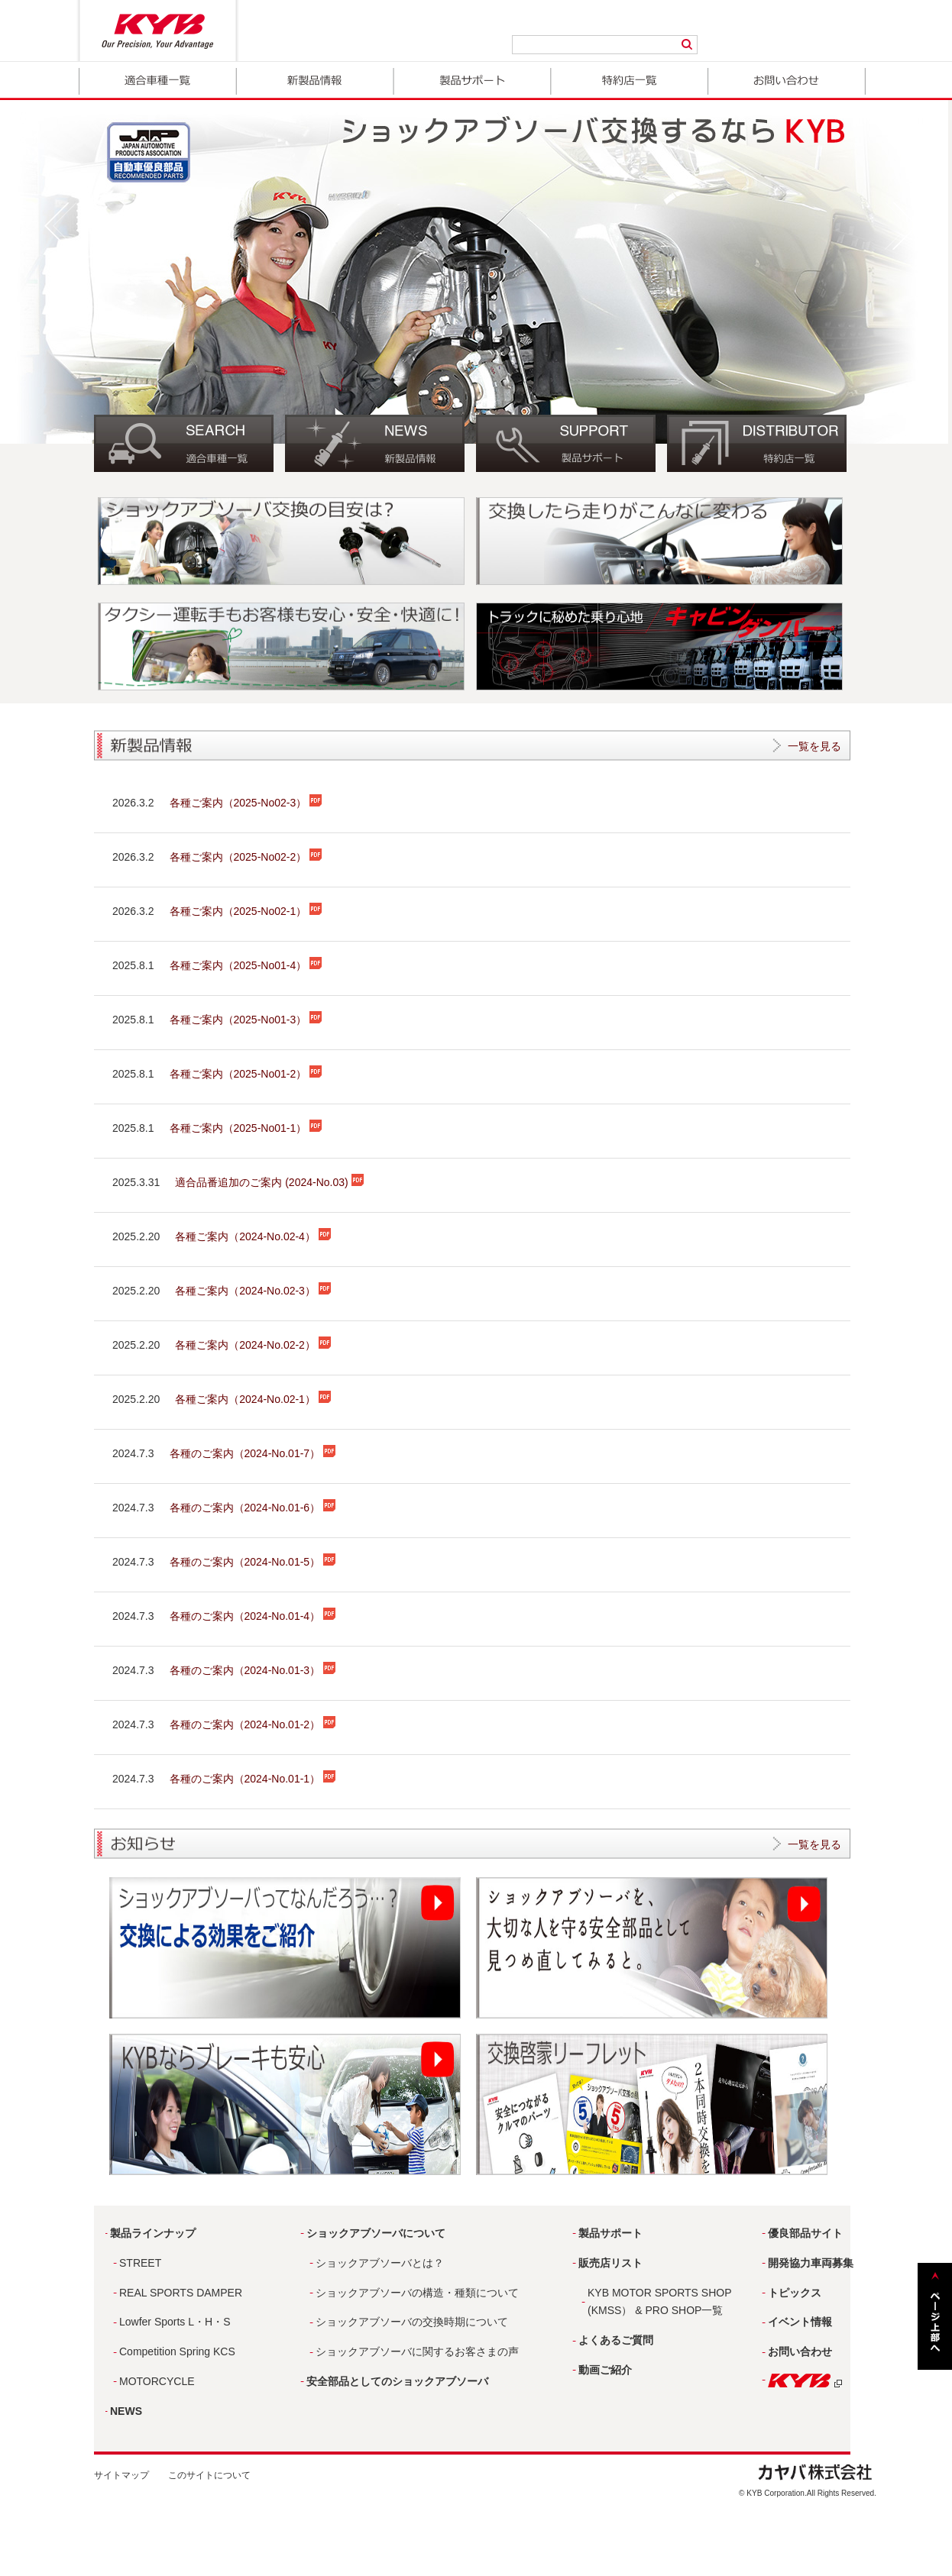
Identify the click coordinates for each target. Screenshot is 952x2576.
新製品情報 (314, 81)
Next (901, 226)
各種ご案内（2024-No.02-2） (253, 1345)
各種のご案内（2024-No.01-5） (253, 1562)
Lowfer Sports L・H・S (175, 2322)
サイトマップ (121, 2475)
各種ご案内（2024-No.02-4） (253, 1236)
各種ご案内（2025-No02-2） (246, 857)
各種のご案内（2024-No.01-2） (253, 1724)
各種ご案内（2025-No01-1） (246, 1128)
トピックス (794, 2293)
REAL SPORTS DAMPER (180, 2293)
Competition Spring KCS (177, 2351)
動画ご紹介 (605, 2370)
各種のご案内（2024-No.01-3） (253, 1670)
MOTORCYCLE (157, 2381)
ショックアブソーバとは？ (380, 2263)
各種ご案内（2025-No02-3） (246, 803)
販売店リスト (610, 2263)
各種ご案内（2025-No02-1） (246, 911)
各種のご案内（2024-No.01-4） (253, 1616)
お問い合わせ (787, 81)
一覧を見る (814, 746)
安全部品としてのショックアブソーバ (397, 2381)
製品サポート (472, 81)
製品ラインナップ (153, 2233)
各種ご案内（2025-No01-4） (246, 965)
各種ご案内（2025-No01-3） (246, 1019)
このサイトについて (209, 2475)
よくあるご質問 (615, 2340)
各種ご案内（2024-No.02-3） (253, 1291)
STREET (140, 2263)
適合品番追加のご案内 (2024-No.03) (269, 1182)
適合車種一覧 (157, 81)
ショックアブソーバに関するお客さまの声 (417, 2351)
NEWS (126, 2411)
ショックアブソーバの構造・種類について (417, 2293)
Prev (60, 226)
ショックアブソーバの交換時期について (412, 2322)
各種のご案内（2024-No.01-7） (253, 1453)
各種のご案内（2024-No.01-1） (253, 1779)
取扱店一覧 (629, 81)
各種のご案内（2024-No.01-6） (253, 1507)
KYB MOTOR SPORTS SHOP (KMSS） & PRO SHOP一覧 (660, 2302)
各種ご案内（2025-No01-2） (246, 1074)
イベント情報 (800, 2322)
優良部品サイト (805, 2233)
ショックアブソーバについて (375, 2233)
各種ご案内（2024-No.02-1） (253, 1399)
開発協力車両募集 (810, 2263)
